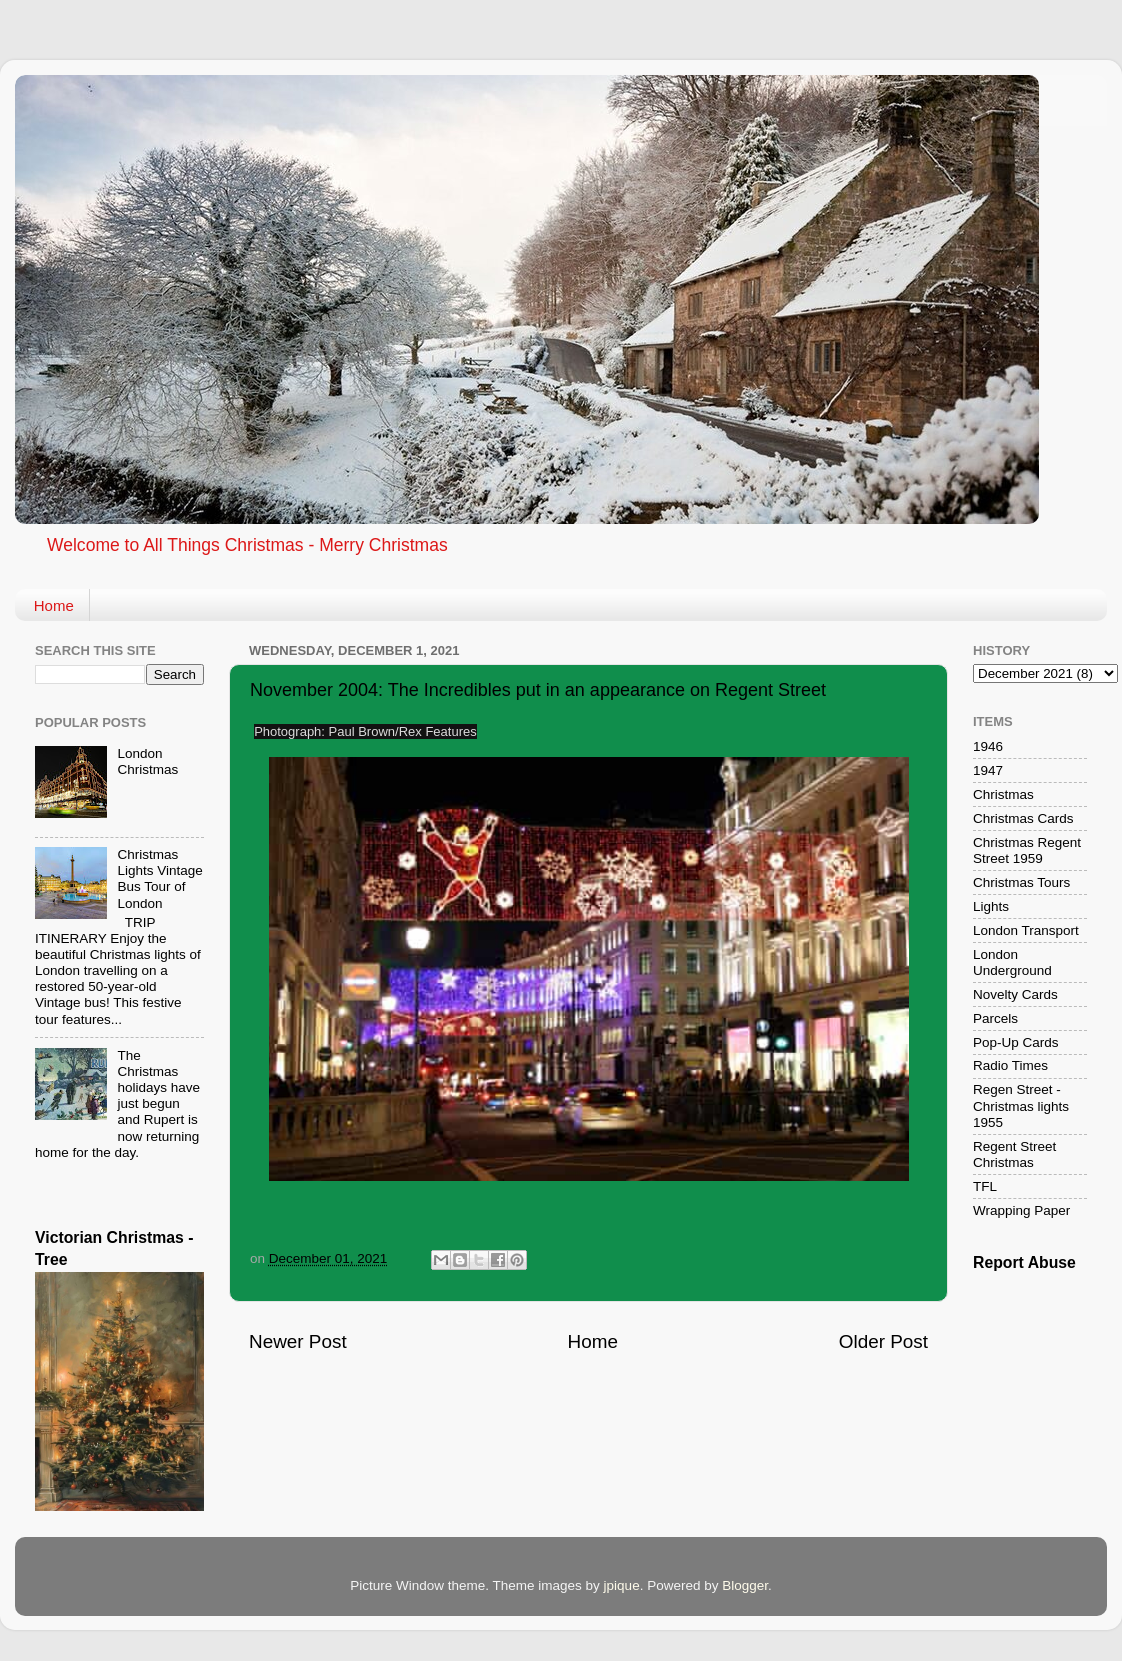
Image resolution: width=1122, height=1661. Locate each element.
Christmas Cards (1023, 818)
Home (54, 605)
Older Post (883, 1341)
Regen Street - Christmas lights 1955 (1021, 1105)
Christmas (1003, 794)
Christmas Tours (1021, 882)
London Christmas (147, 761)
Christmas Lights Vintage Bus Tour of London (159, 879)
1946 (988, 746)
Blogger (745, 1585)
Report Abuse (1024, 1262)
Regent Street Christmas (1014, 1154)
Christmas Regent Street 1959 (1027, 850)
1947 (988, 770)
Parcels (995, 1018)
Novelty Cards (1015, 994)
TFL (985, 1186)
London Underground (1012, 962)
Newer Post (298, 1341)
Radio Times (1010, 1065)
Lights (991, 906)
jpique (622, 1585)
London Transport (1026, 930)
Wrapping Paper (1021, 1210)
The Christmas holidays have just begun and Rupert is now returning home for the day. (117, 1104)
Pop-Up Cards (1016, 1042)
